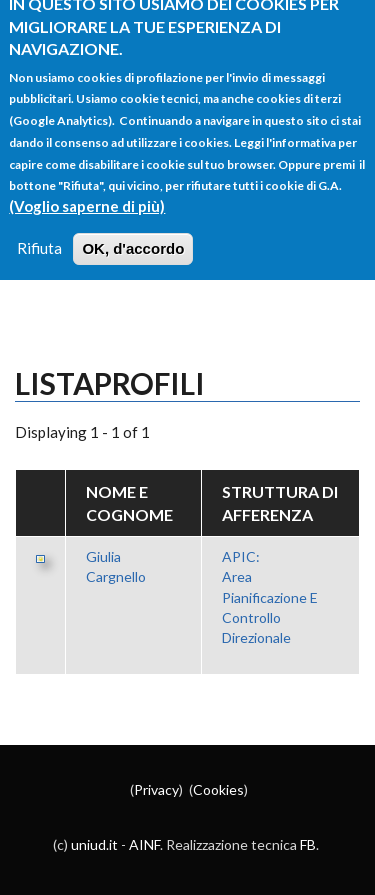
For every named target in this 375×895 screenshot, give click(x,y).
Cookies (218, 789)
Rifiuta (39, 234)
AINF (144, 844)
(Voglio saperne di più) (87, 192)
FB (308, 844)
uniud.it (94, 844)
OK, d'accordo (133, 234)
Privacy (156, 789)
